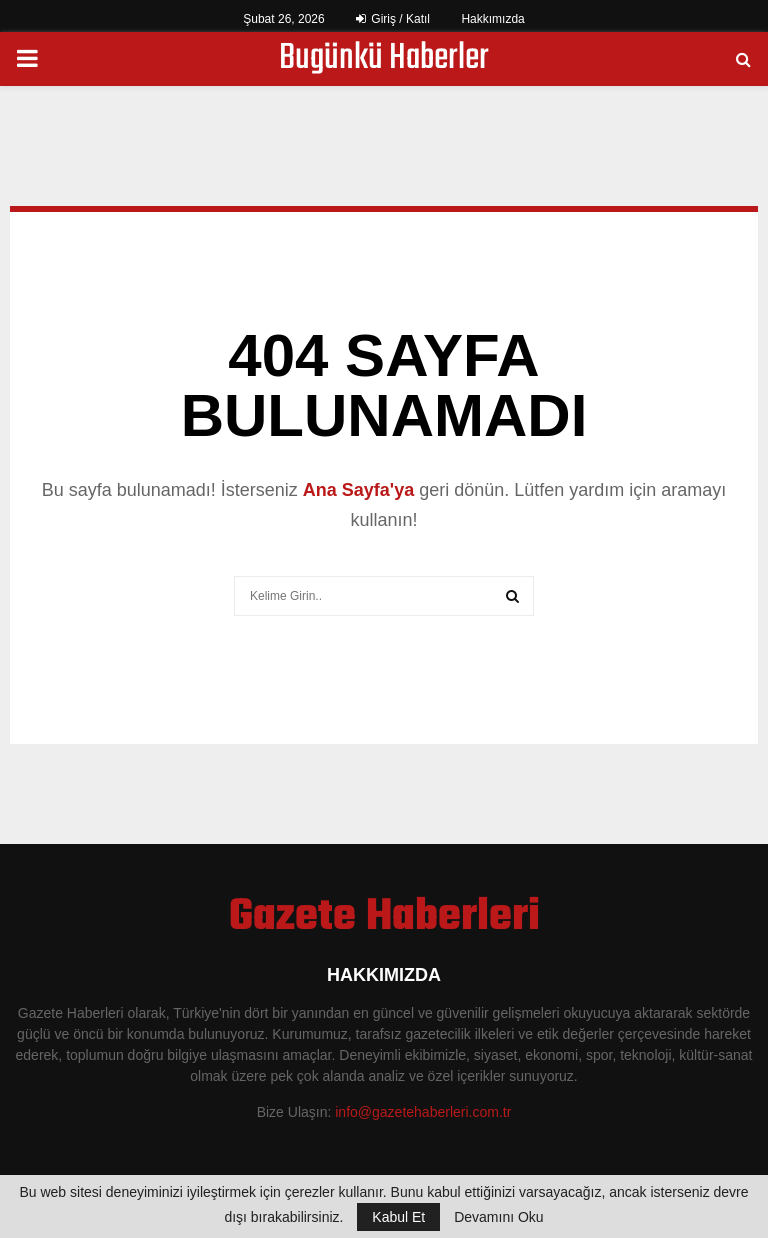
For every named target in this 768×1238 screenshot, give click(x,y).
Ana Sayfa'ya (358, 490)
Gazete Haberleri (384, 918)
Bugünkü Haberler (384, 59)
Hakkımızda (492, 19)
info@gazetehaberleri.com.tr (423, 1112)
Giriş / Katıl (393, 19)
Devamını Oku (498, 1217)
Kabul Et (398, 1217)
